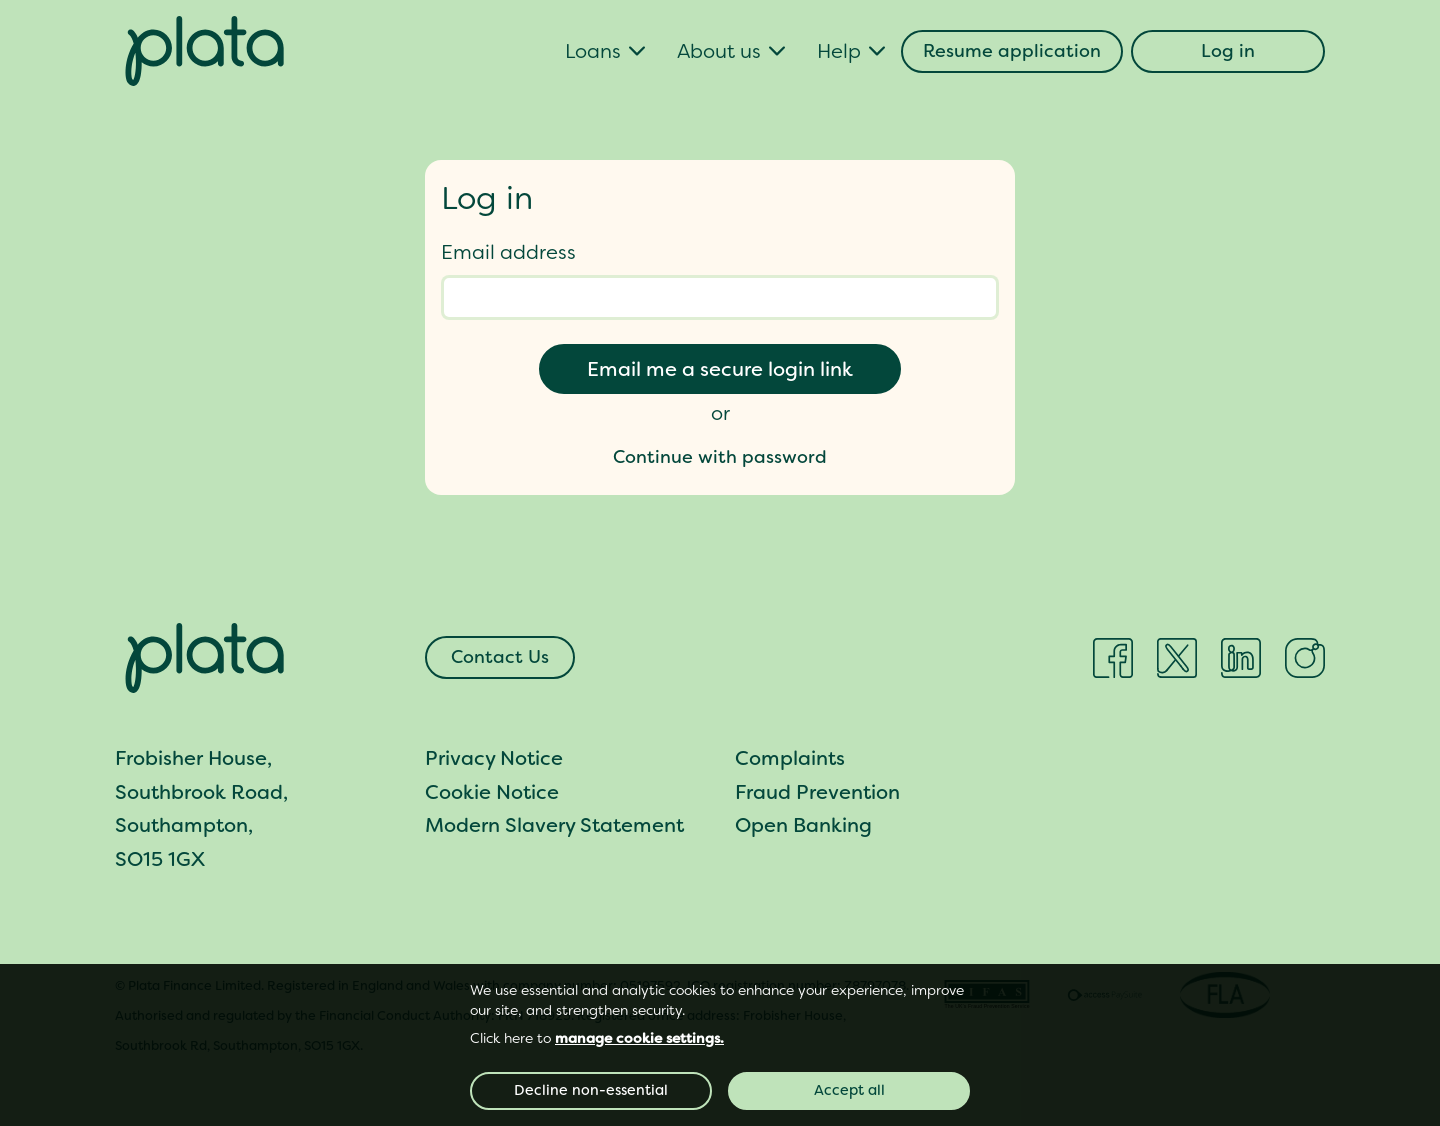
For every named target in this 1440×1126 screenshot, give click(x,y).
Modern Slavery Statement (554, 825)
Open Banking (803, 825)
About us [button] (719, 51)
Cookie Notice (492, 792)
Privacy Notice (494, 758)
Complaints (790, 758)
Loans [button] (593, 51)
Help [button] (839, 51)
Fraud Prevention (817, 792)
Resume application (1012, 51)
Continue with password (720, 457)
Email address (508, 252)
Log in (1228, 51)
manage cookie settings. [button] (639, 1038)
